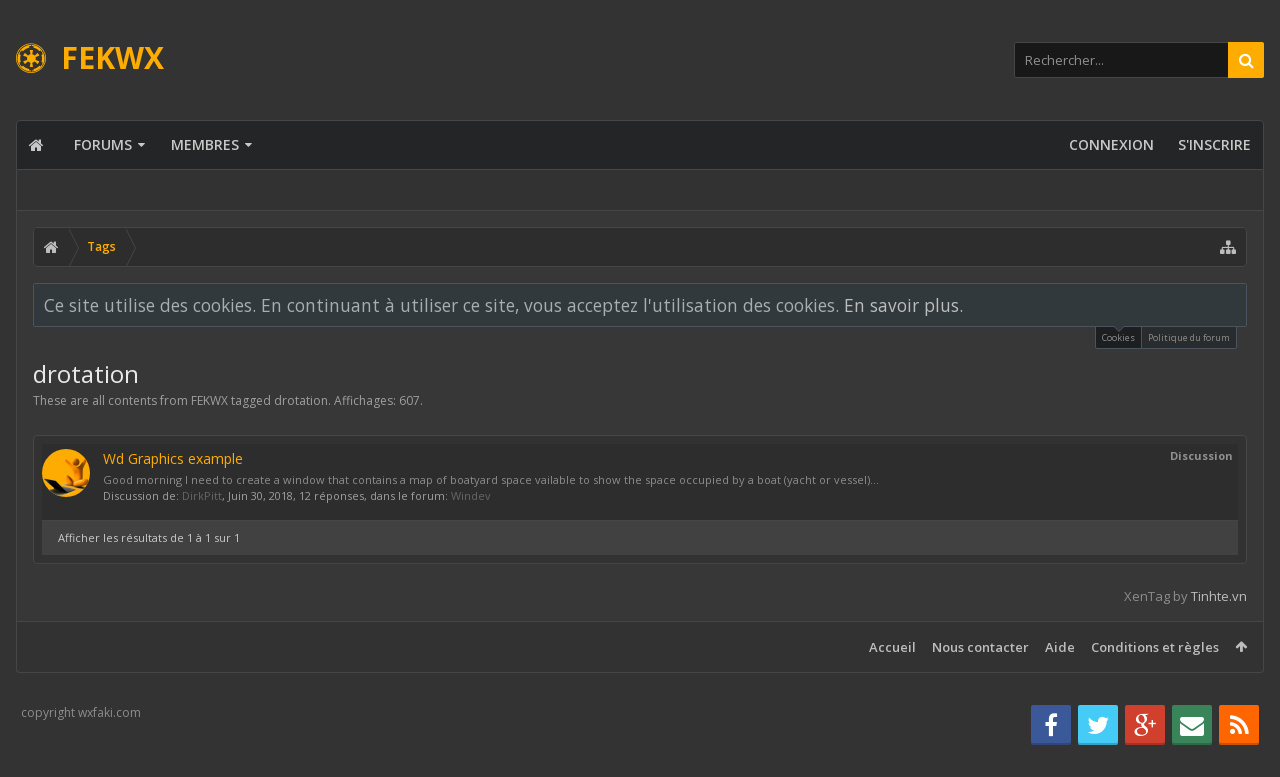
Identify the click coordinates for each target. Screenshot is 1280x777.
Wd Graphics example (173, 458)
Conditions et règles (1155, 647)
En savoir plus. (903, 305)
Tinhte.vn (1219, 596)
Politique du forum (1189, 337)
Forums (103, 144)
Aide (1060, 647)
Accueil (892, 647)
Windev (471, 495)
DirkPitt (202, 495)
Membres (205, 144)
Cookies (1118, 335)
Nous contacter (980, 647)
